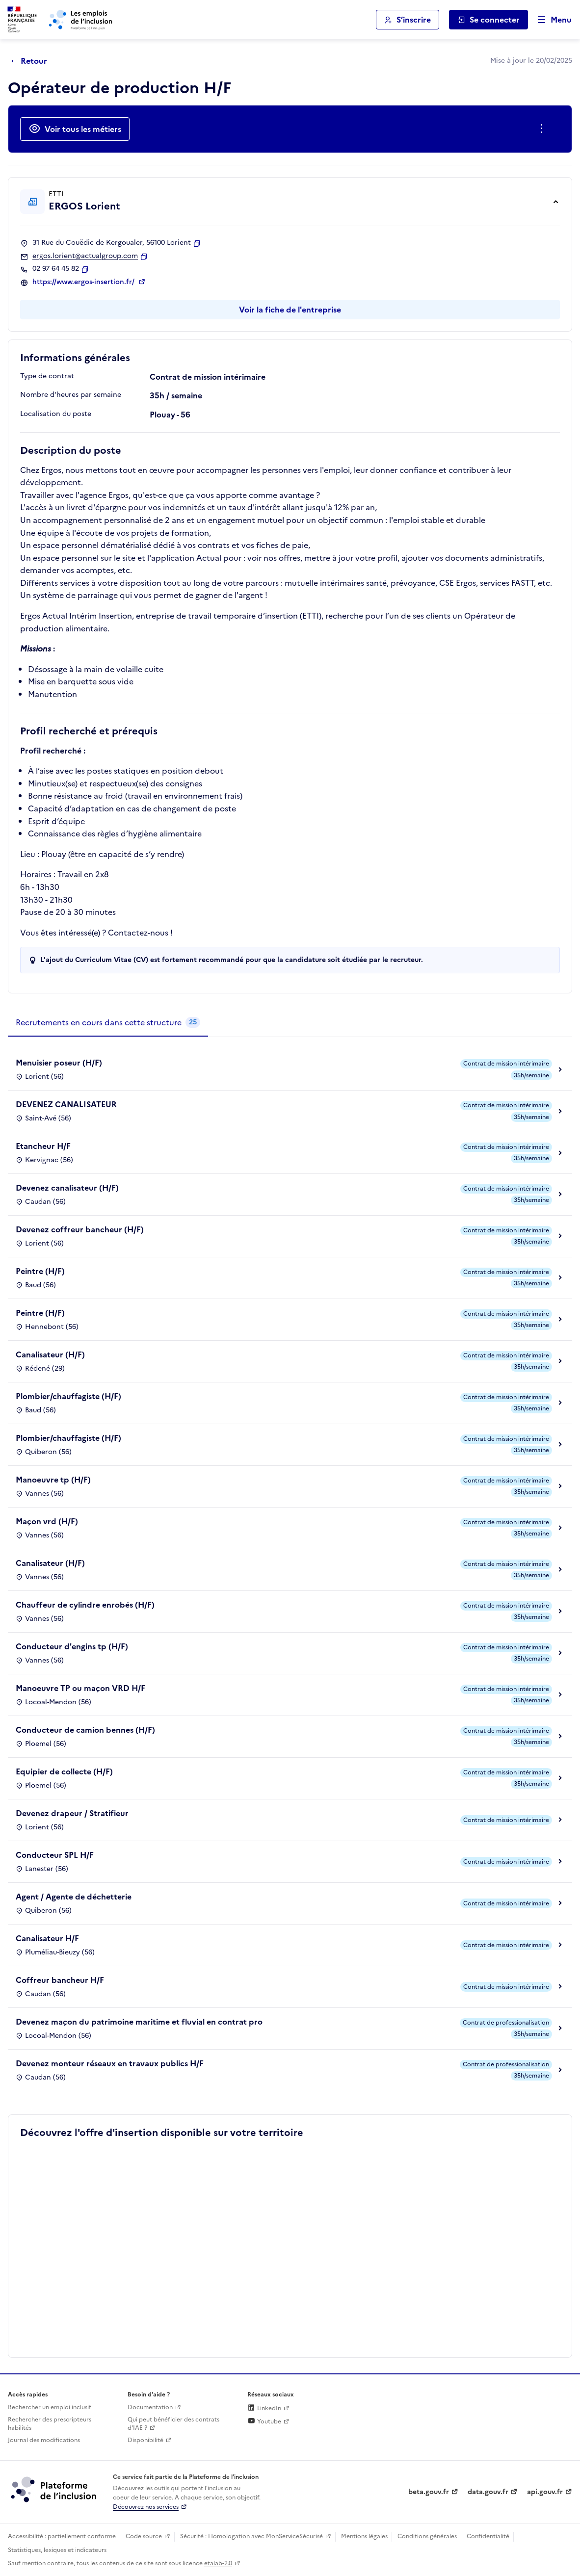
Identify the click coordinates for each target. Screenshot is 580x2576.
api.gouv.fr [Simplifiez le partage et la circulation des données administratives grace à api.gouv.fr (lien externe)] (545, 2492)
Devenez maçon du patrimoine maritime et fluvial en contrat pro (139, 2022)
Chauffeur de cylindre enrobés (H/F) (85, 1605)
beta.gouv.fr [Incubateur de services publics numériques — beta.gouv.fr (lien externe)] (428, 2492)
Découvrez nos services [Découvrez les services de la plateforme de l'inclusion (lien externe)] (146, 2506)
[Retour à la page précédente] (31, 61)
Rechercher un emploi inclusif (49, 2407)
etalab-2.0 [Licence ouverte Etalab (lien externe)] (218, 2563)
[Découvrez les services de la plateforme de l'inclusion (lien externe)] (54, 2488)
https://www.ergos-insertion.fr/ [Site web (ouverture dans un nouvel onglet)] (84, 282)
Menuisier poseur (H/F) (59, 1062)
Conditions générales (427, 2536)
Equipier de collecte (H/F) (64, 1771)
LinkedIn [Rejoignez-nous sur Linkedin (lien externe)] (264, 2408)
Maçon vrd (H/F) (47, 1521)
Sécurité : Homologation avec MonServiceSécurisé (251, 2536)
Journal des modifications (44, 2440)
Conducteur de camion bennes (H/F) (85, 1730)
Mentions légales (364, 2536)
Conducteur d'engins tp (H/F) (72, 1646)
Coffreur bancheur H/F (60, 1980)
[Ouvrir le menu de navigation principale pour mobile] (550, 19)
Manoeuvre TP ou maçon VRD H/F (80, 1688)
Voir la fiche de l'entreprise (290, 309)
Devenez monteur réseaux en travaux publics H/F (110, 2063)
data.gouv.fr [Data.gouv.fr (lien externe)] (488, 2492)
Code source (144, 2536)
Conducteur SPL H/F (55, 1855)
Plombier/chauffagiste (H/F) (68, 1396)
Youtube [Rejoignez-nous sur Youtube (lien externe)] (264, 2421)
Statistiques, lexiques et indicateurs (57, 2550)
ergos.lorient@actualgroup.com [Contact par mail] (85, 256)
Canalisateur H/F (47, 1938)
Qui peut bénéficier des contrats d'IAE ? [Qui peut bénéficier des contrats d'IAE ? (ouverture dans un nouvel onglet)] (173, 2423)
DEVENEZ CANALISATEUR (66, 1104)
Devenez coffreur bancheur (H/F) (80, 1229)
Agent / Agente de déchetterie (74, 1896)
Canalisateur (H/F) (50, 1354)
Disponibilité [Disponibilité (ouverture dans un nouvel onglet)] (145, 2440)
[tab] (108, 1023)
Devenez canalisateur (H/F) (67, 1188)
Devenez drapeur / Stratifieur (72, 1813)
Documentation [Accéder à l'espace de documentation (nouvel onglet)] (150, 2407)
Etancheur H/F (43, 1146)
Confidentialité (488, 2536)
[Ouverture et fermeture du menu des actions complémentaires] (543, 129)
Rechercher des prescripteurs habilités (49, 2423)
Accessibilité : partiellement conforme (62, 2536)
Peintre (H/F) (40, 1271)
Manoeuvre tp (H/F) (53, 1479)
